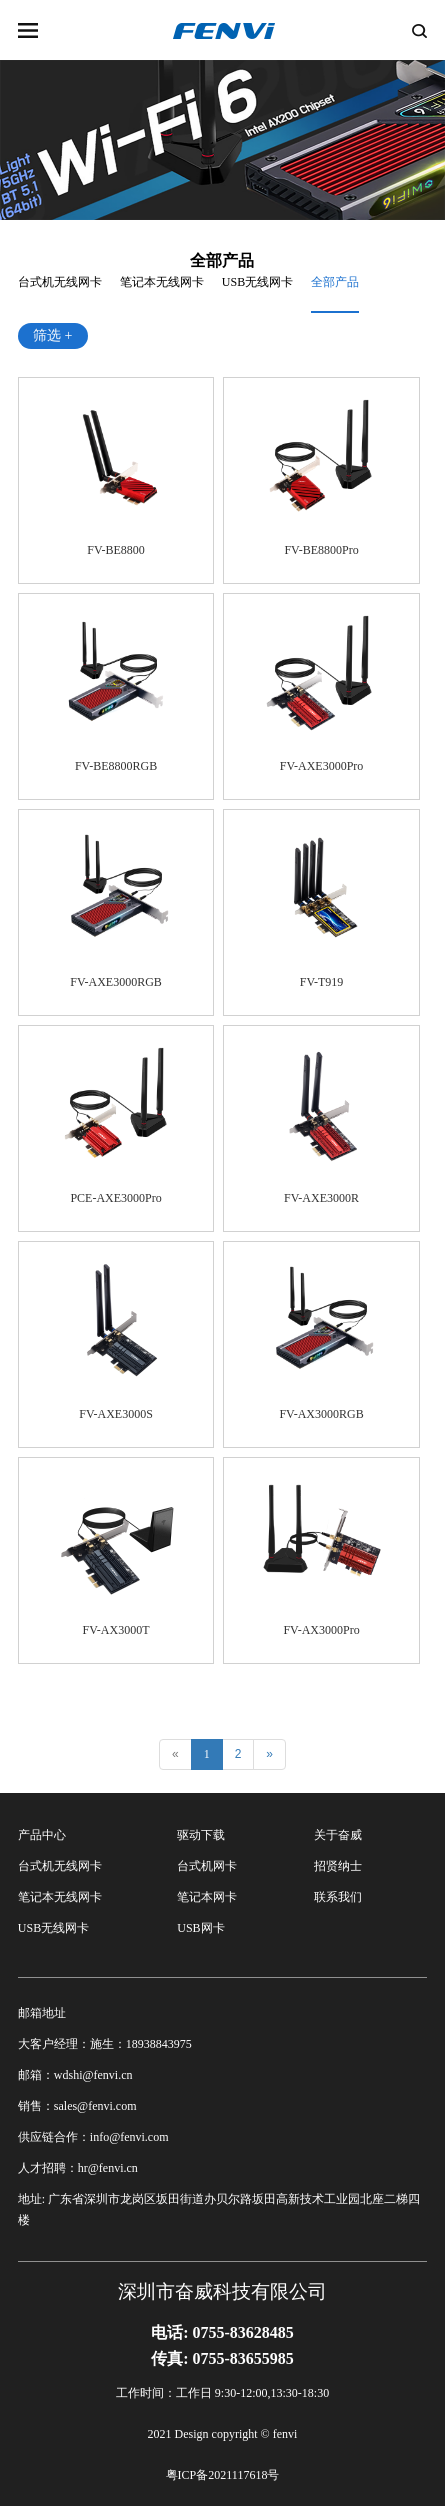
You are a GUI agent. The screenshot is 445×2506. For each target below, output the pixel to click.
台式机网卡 (207, 1866)
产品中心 (42, 1835)
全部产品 (335, 282)
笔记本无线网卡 (162, 282)
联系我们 (338, 1897)
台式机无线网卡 (60, 282)
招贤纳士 (338, 1866)
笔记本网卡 (207, 1897)
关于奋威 (338, 1835)
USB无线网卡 (257, 282)
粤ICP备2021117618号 (223, 2475)
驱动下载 (201, 1835)
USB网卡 (200, 1928)
